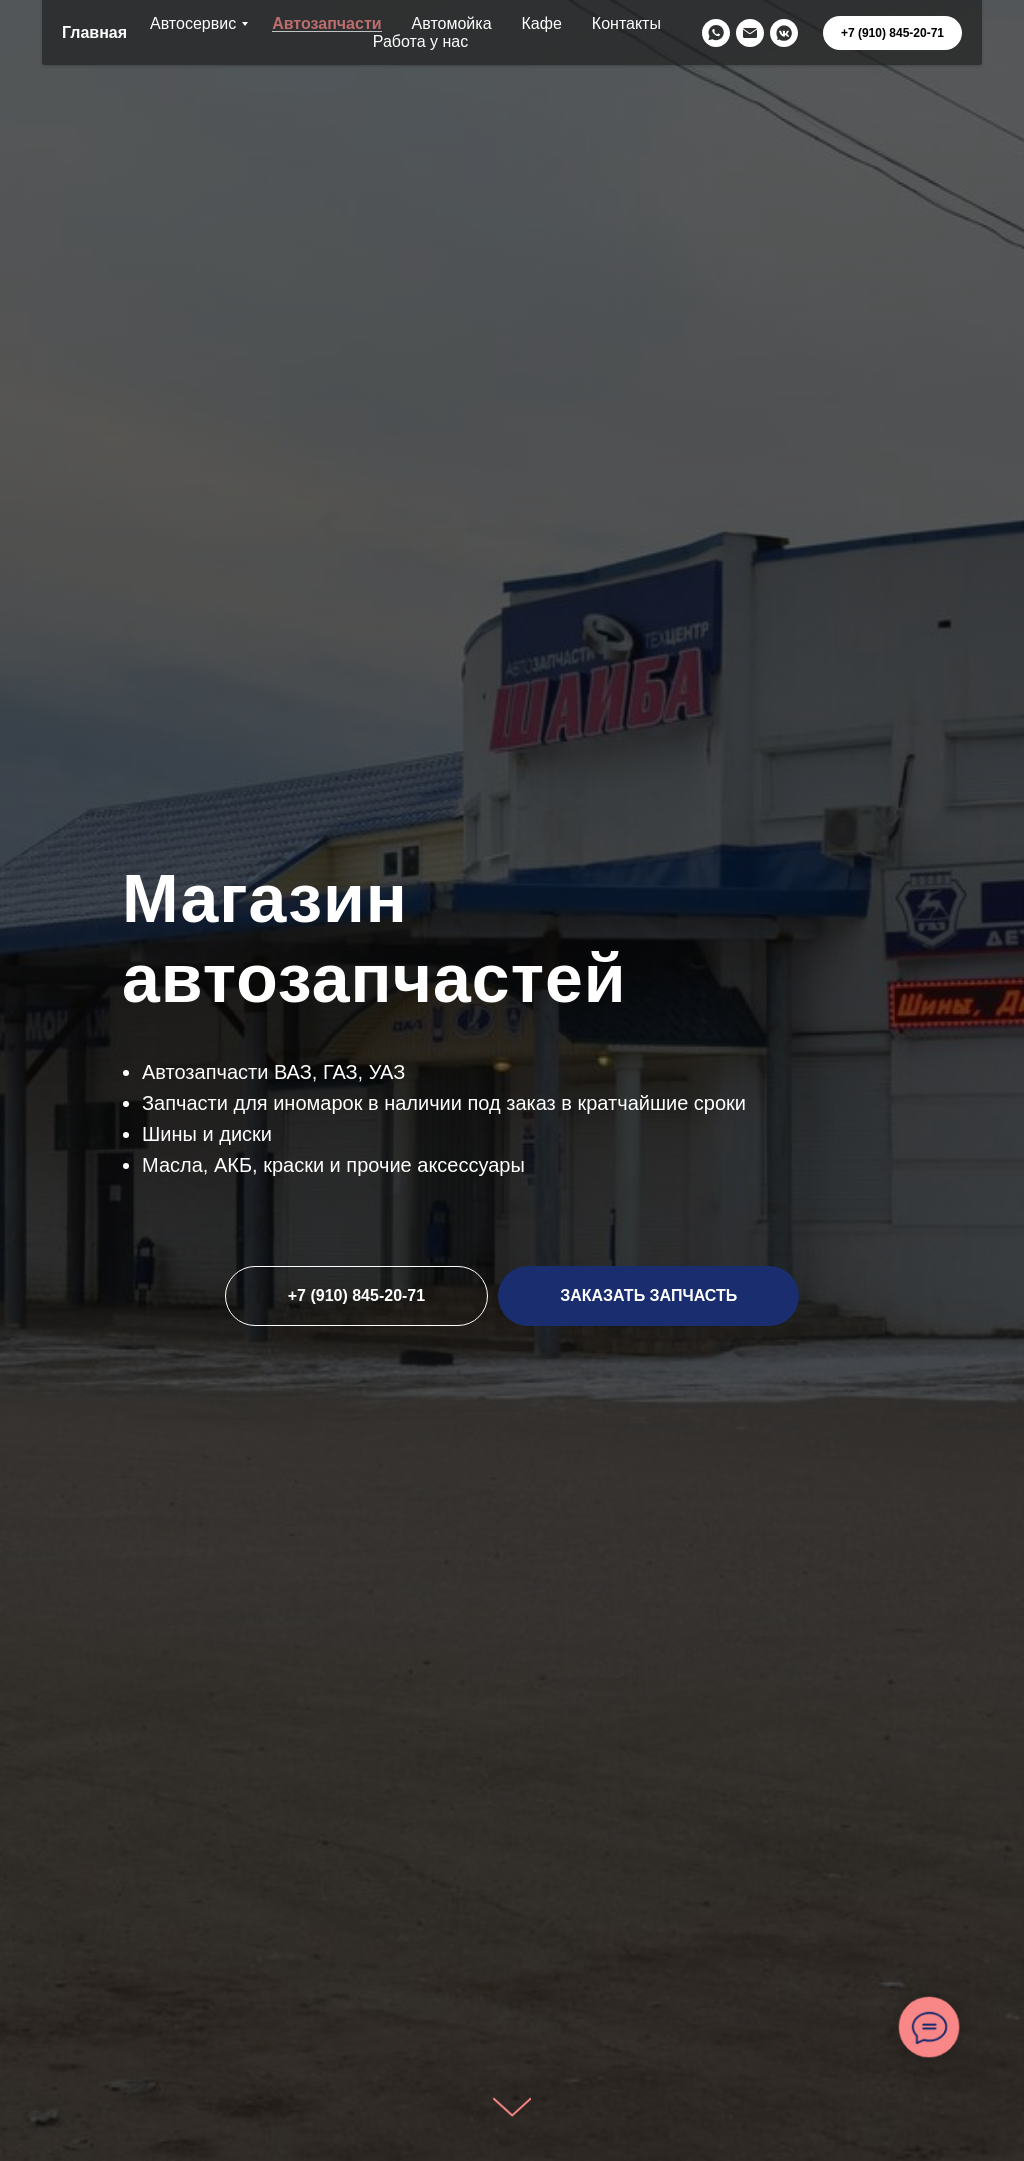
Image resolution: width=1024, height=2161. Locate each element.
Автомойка (452, 23)
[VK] (784, 33)
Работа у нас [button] (420, 41)
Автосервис (193, 23)
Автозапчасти (326, 23)
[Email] (750, 33)
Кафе (542, 23)
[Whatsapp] (716, 33)
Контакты (626, 23)
